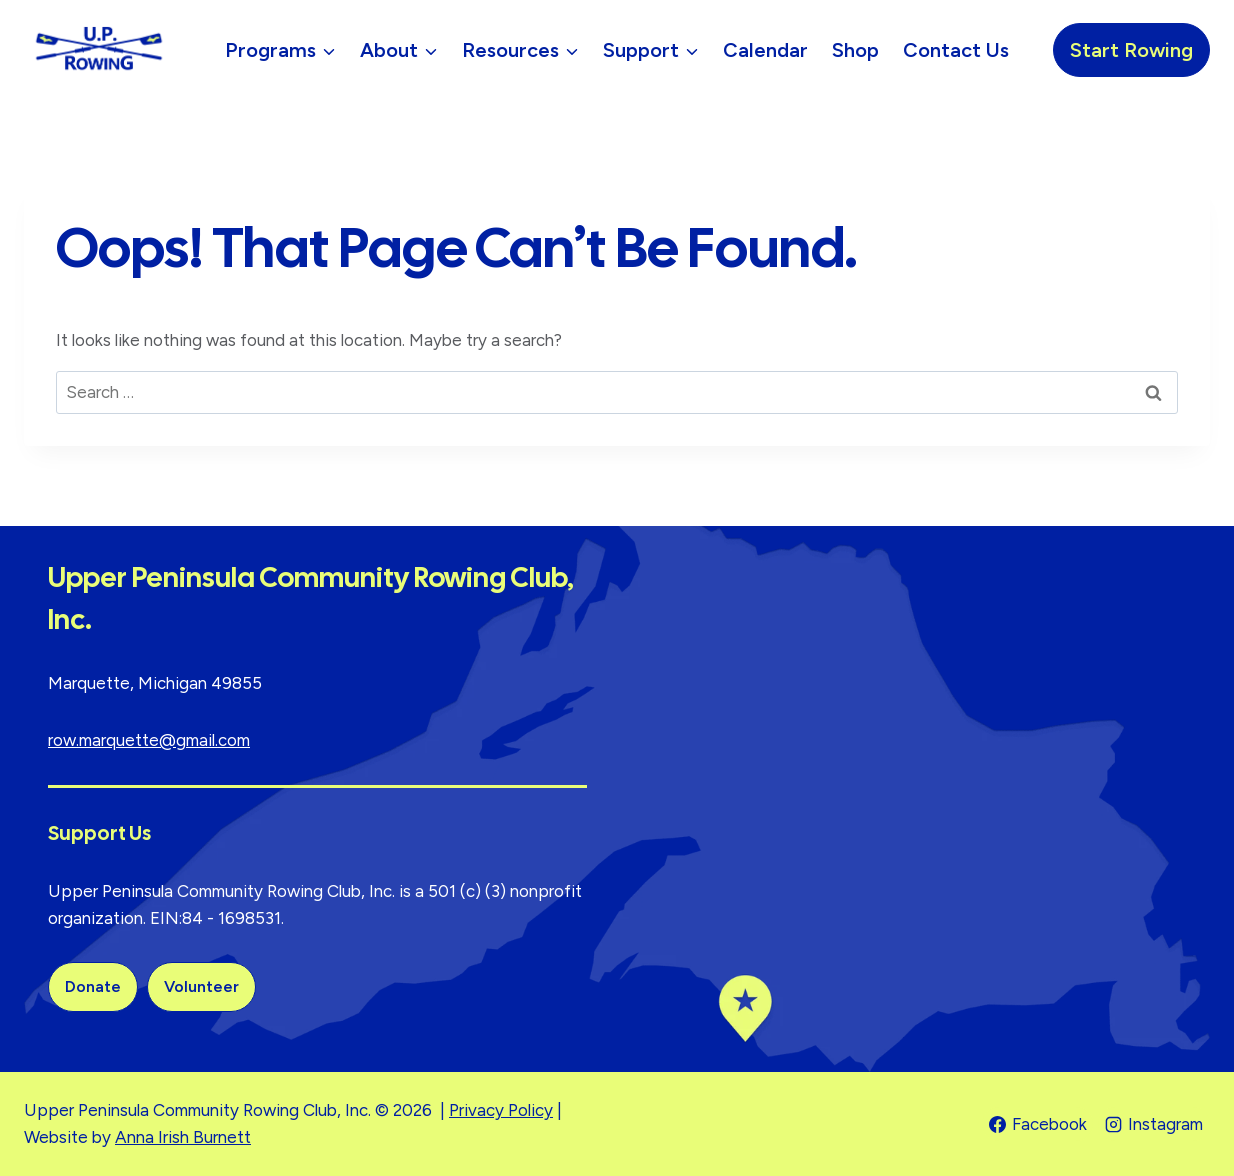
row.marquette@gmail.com (149, 740)
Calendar (765, 50)
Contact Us (956, 50)
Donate (93, 986)
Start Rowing (1131, 50)
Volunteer (201, 986)
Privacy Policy (501, 1110)
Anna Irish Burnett (183, 1137)
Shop (855, 50)
